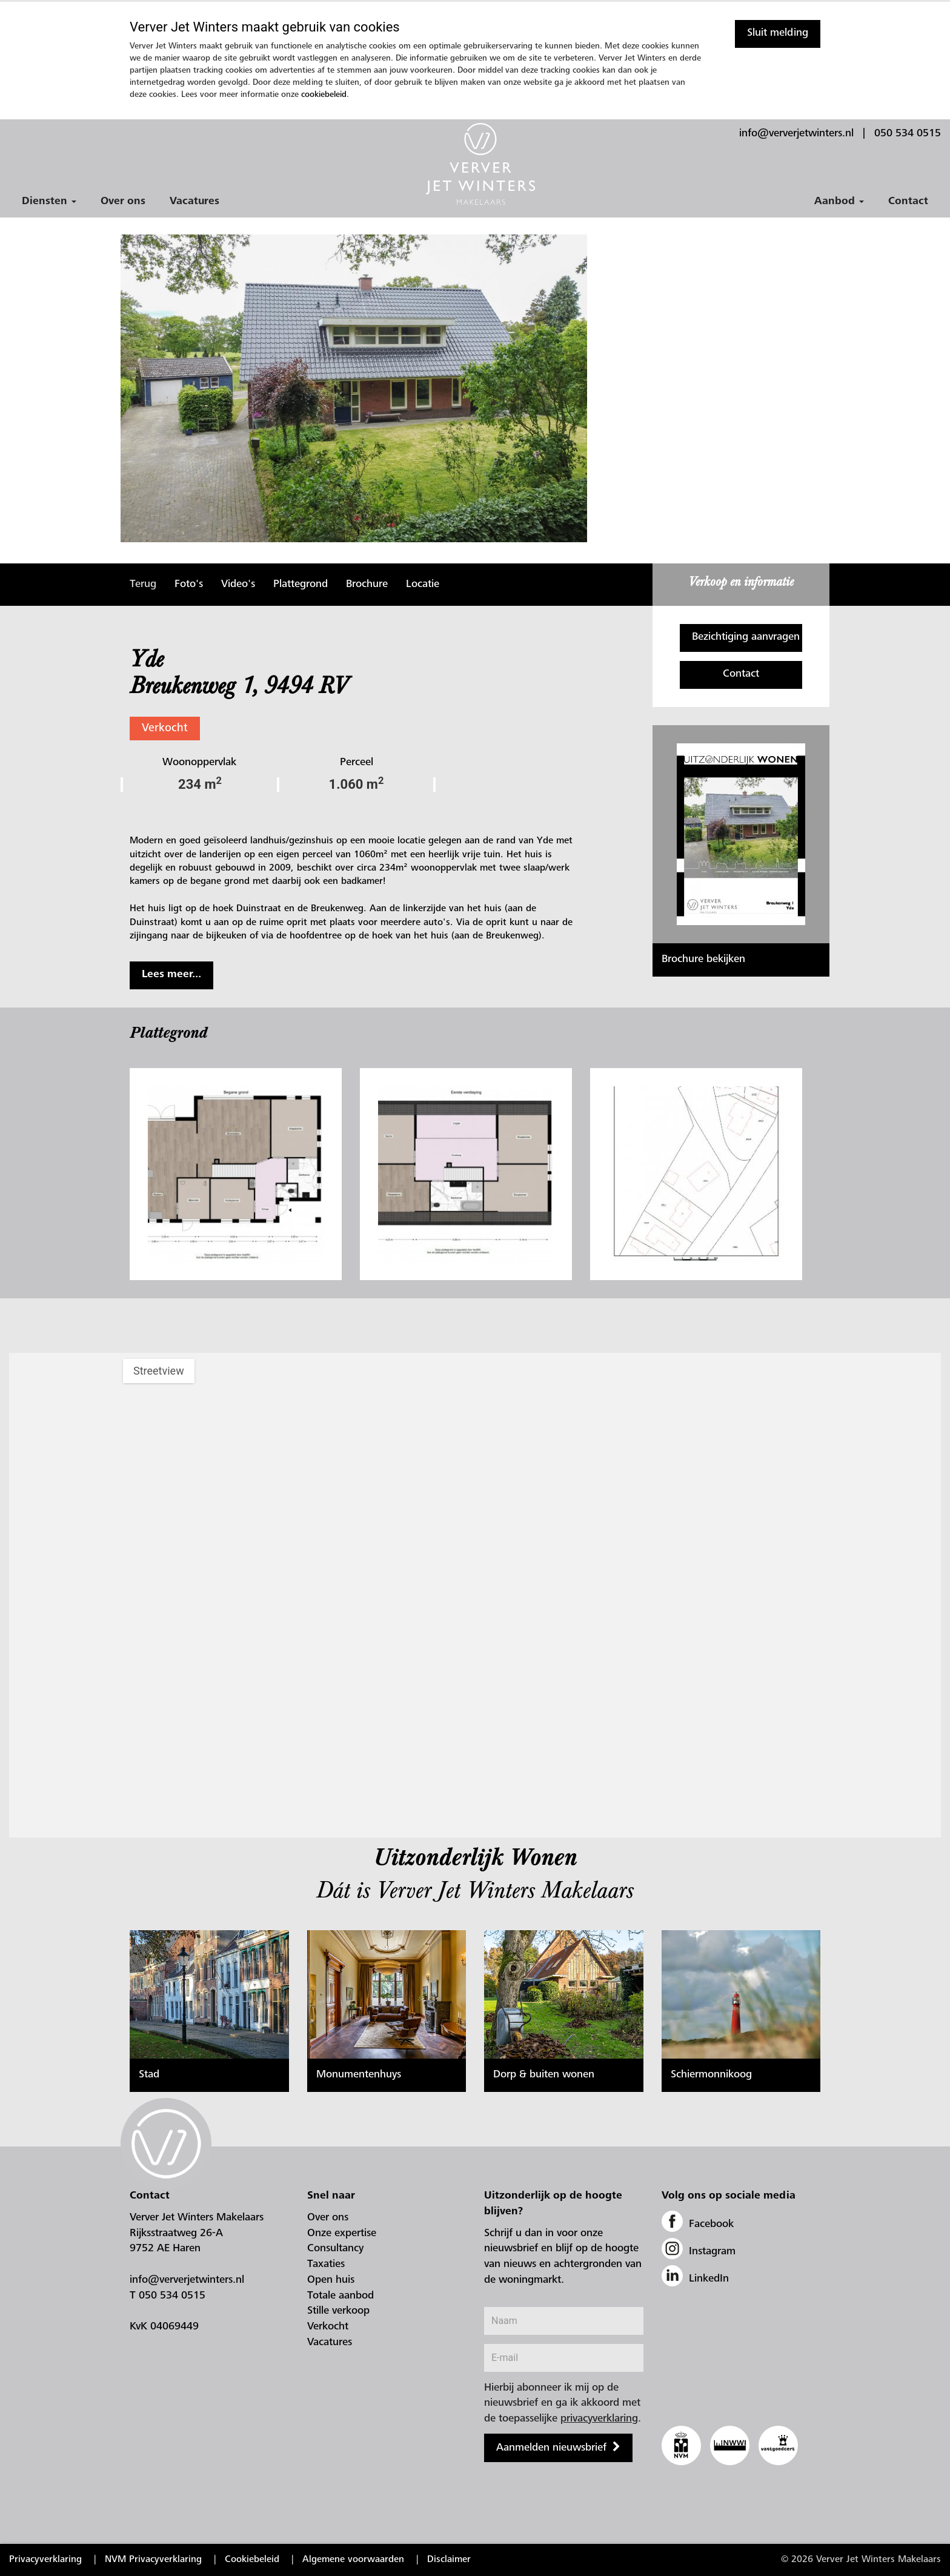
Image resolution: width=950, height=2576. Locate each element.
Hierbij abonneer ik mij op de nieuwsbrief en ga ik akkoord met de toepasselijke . (562, 2404)
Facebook (698, 2224)
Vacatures (194, 201)
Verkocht (165, 728)
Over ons (123, 201)
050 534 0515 (907, 133)
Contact (908, 201)
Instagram (699, 2251)
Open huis (330, 2280)
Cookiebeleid (252, 2559)
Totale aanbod (340, 2296)
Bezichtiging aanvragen (746, 637)
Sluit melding (777, 33)
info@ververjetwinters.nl (796, 133)
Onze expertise (341, 2233)
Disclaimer (449, 2559)
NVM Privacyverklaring (153, 2559)
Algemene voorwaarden (353, 2559)
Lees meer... (171, 974)
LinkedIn (695, 2279)
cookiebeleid (324, 95)
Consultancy (335, 2248)
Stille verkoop (338, 2311)
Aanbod (839, 201)
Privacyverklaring (45, 2559)
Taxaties (326, 2264)
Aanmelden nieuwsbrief (551, 2448)
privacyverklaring (599, 2419)
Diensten (49, 201)
